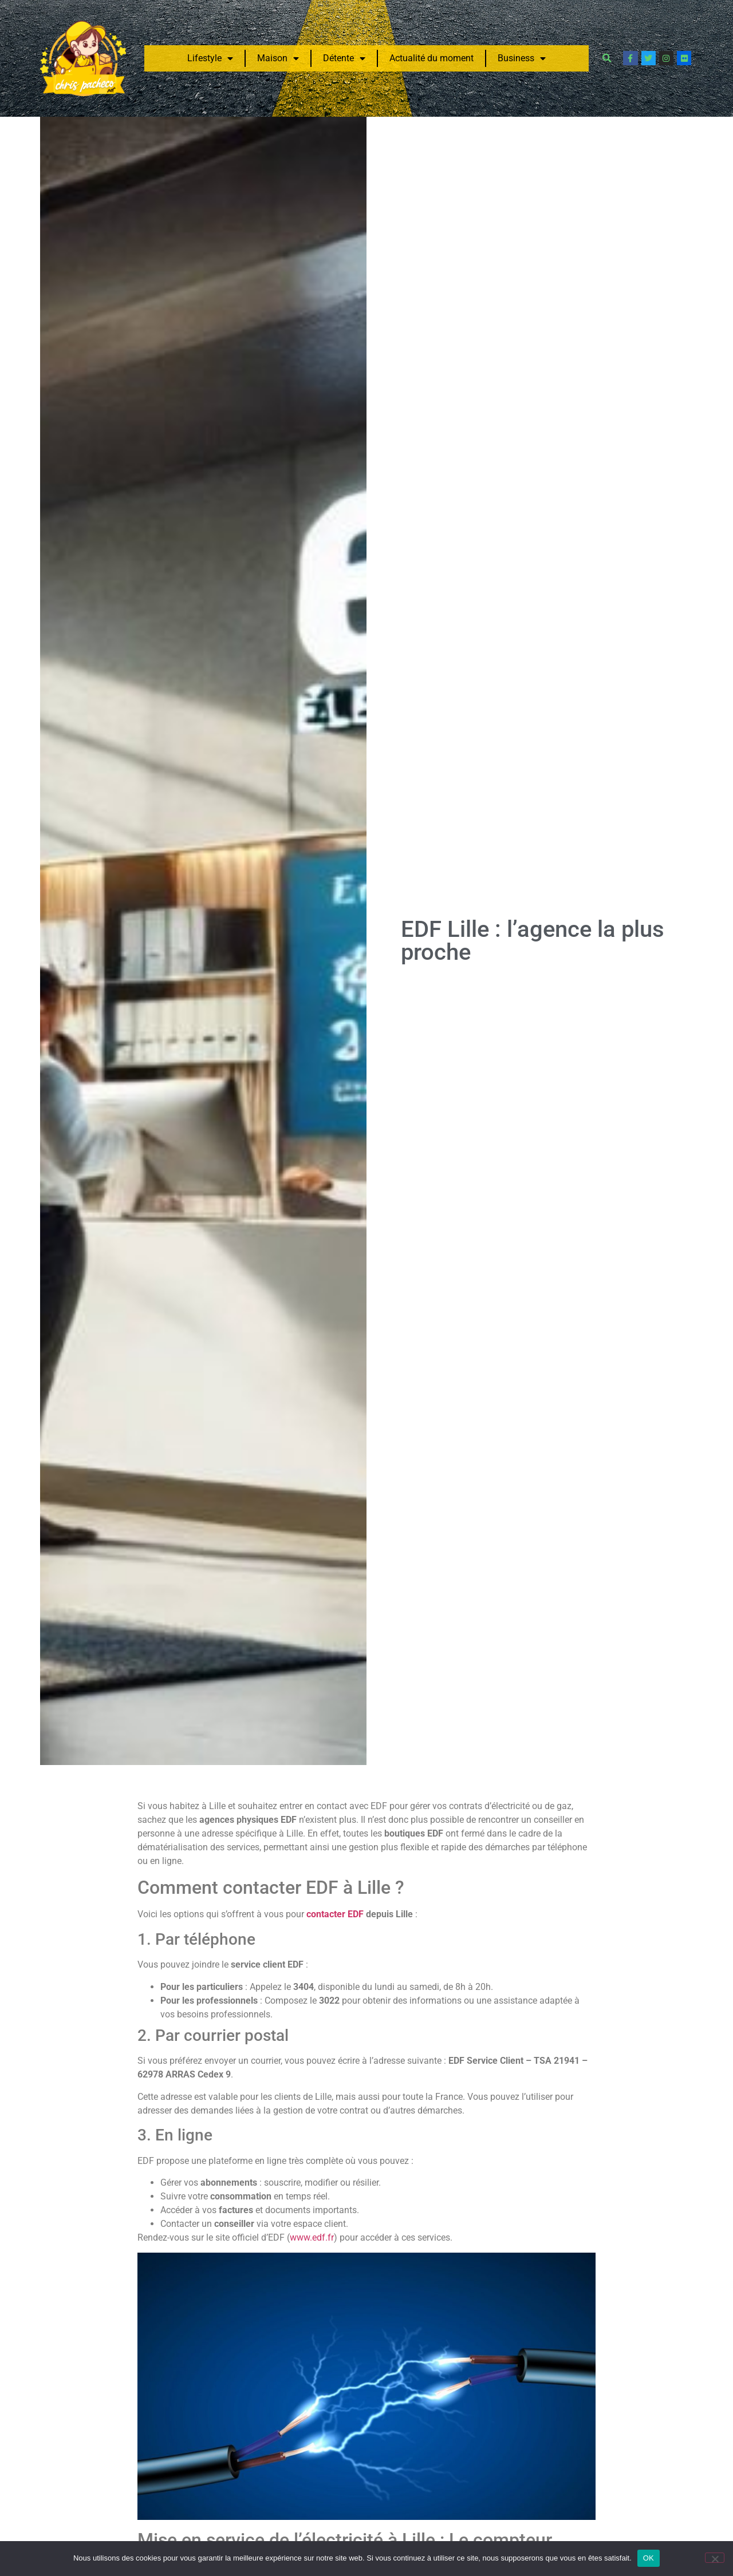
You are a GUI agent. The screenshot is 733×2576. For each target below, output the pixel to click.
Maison (278, 58)
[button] (606, 58)
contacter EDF (335, 1914)
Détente (344, 58)
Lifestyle (210, 58)
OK (648, 2558)
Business (522, 58)
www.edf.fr (312, 2237)
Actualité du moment (431, 58)
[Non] (714, 2558)
